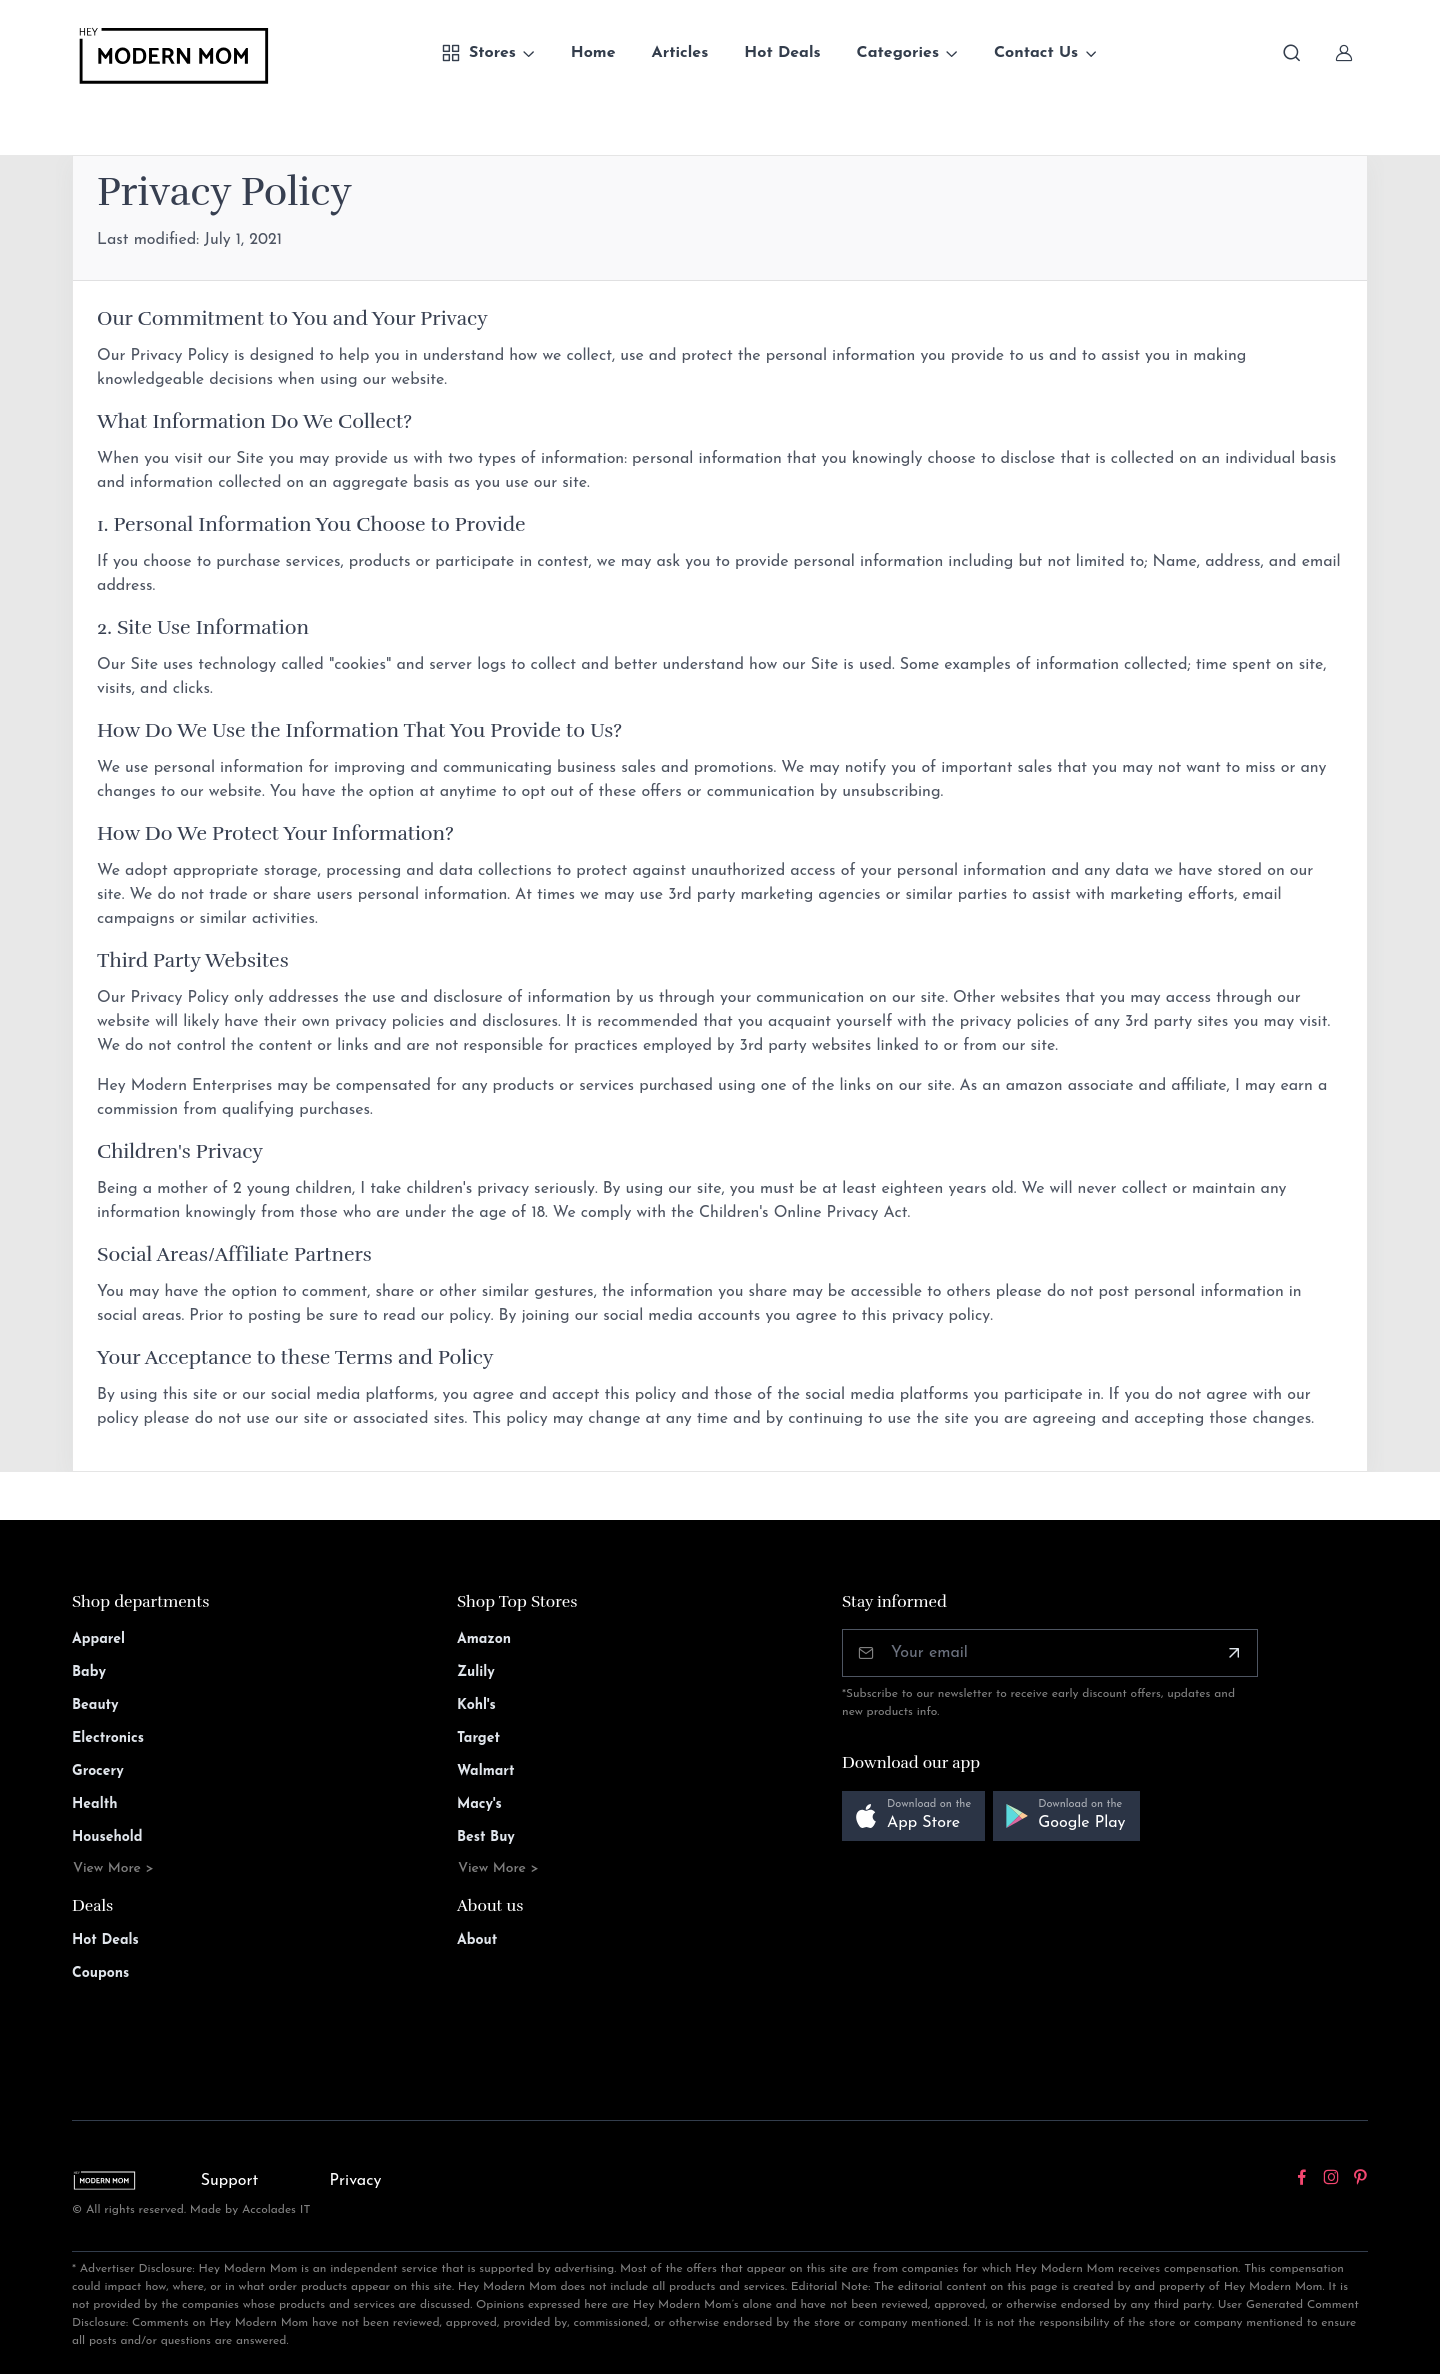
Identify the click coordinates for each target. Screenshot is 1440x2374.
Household (107, 1837)
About (477, 1940)
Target (478, 1738)
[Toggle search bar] (1292, 53)
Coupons (100, 1973)
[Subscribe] (1234, 1653)
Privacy (356, 2181)
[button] (913, 1816)
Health (94, 1804)
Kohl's (476, 1705)
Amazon (484, 1639)
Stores (478, 53)
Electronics (108, 1738)
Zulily (476, 1672)
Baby (89, 1672)
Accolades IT (276, 2210)
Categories (898, 53)
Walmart (486, 1771)
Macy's (479, 1804)
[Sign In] (1344, 53)
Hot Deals (782, 53)
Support (230, 2181)
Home (593, 53)
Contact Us (1036, 53)
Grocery (98, 1771)
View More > (113, 1868)
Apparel (98, 1639)
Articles (680, 53)
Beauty (95, 1705)
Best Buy (486, 1837)
